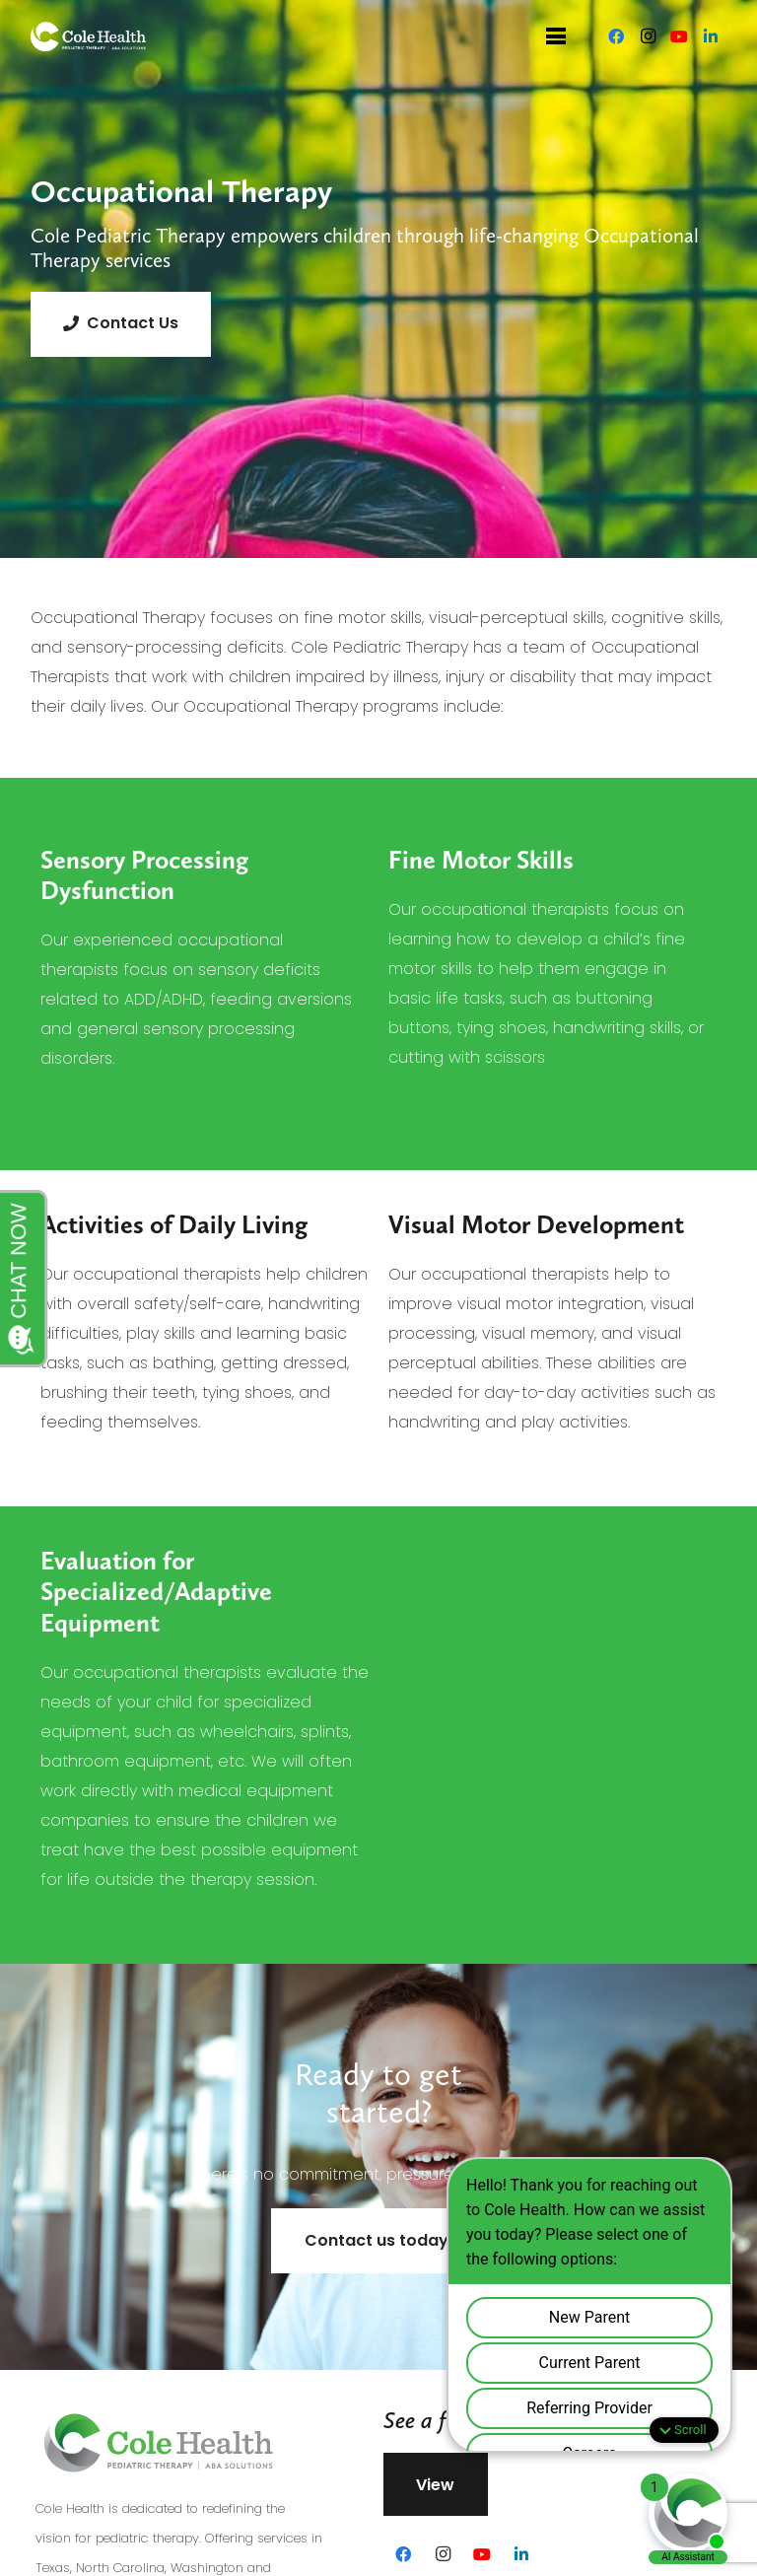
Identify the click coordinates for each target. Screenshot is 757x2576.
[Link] (89, 36)
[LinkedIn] (710, 36)
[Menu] (556, 36)
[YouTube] (679, 36)
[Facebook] (616, 36)
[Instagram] (647, 36)
